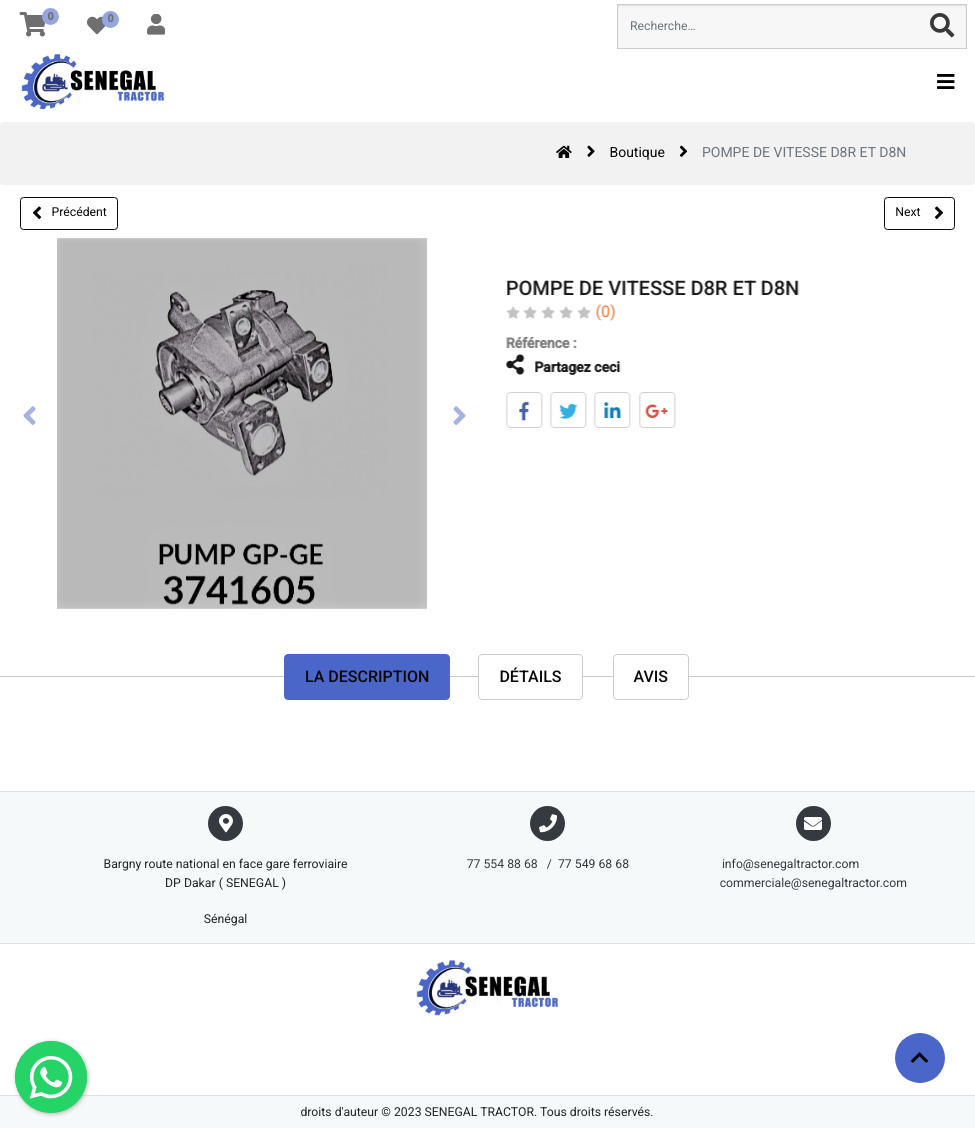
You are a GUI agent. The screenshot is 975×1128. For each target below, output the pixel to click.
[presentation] (30, 418)
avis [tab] (651, 676)
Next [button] (919, 213)
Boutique (637, 153)
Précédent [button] (69, 213)
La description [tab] (367, 676)
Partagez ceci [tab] (549, 365)
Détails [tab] (530, 676)
